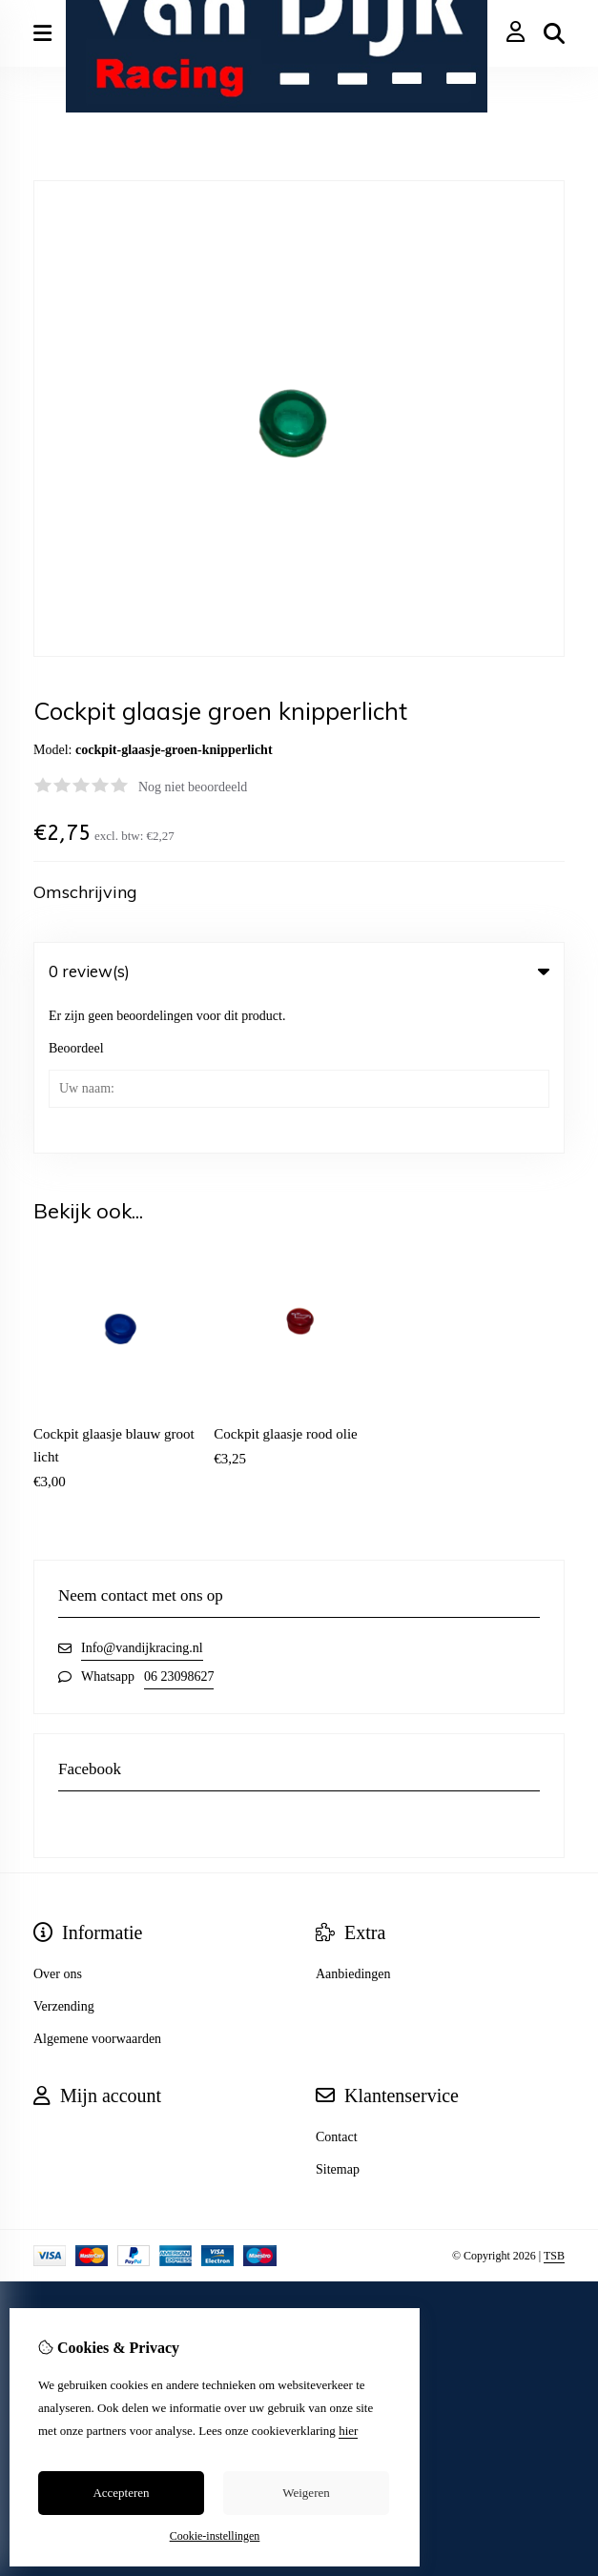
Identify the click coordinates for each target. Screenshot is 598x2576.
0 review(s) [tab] (299, 971)
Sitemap (338, 2016)
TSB (554, 2102)
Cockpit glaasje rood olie (285, 1280)
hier (348, 2430)
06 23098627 (179, 1523)
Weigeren (305, 2492)
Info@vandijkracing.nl (142, 1494)
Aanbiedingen (353, 1820)
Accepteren (121, 2492)
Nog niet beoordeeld (192, 787)
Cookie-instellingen (215, 2536)
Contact (337, 1983)
